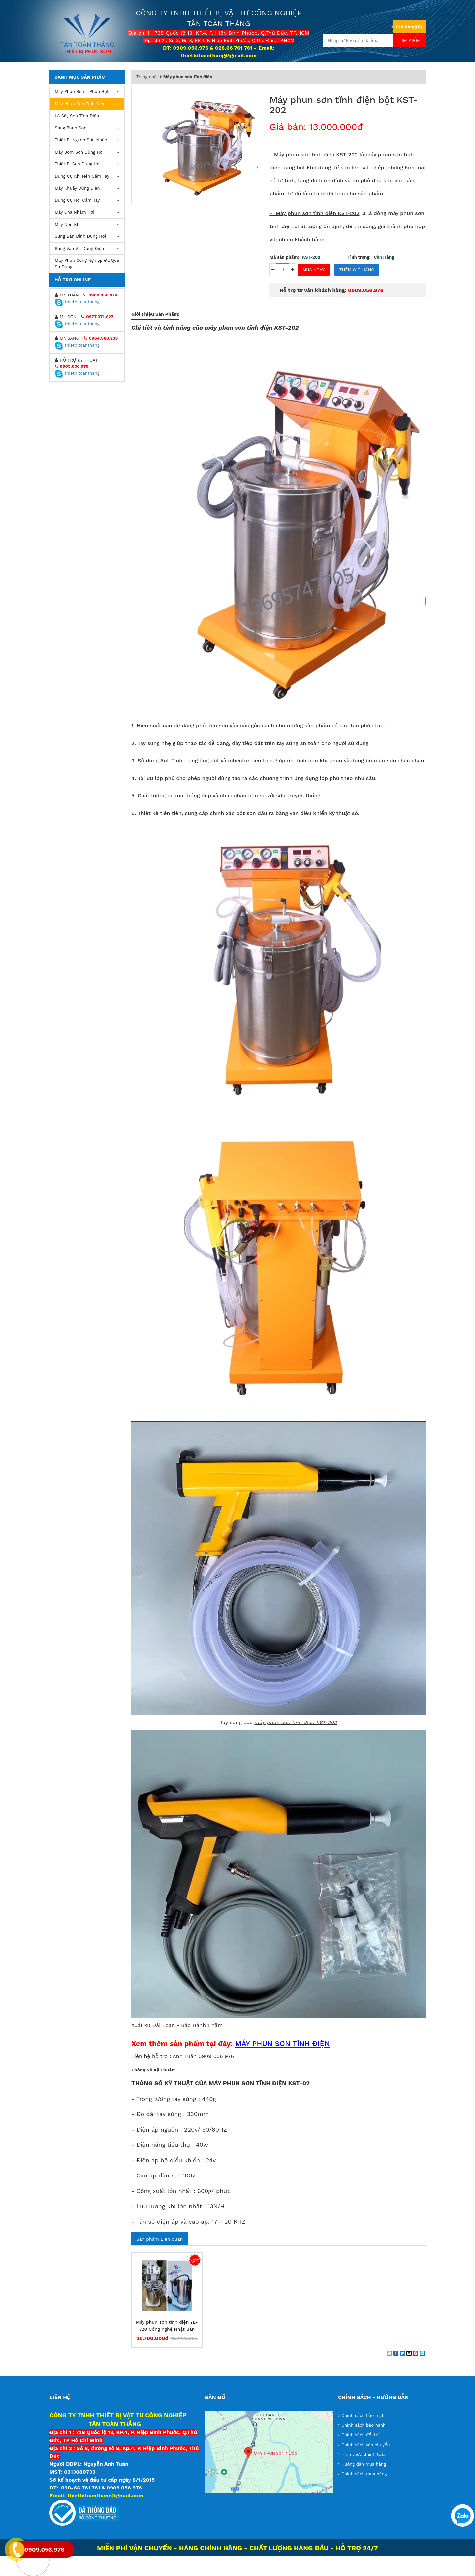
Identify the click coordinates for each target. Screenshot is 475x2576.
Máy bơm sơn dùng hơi (89, 172)
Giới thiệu (190, 72)
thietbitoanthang (77, 321)
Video (326, 72)
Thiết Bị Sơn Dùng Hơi (89, 184)
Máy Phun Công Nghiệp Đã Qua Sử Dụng (89, 281)
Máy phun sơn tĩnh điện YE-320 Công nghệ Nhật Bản (167, 2345)
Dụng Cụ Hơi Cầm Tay (89, 220)
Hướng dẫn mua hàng (363, 2484)
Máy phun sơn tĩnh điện (89, 124)
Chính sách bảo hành (363, 2445)
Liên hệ (354, 72)
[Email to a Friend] (409, 2373)
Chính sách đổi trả (360, 2454)
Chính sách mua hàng (364, 2493)
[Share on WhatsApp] (389, 2373)
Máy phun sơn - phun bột (89, 112)
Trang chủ (148, 72)
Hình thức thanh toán (363, 2474)
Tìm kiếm (409, 40)
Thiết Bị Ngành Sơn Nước (89, 160)
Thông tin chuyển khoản (245, 72)
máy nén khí (89, 244)
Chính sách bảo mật (362, 2435)
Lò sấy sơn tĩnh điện (77, 135)
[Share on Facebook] (396, 2373)
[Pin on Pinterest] (415, 2373)
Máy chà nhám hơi (89, 232)
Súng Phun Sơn (89, 148)
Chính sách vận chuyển (365, 2464)
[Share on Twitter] (402, 2373)
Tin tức (297, 72)
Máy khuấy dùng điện (89, 208)
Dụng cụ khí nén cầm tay (89, 196)
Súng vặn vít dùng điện (89, 268)
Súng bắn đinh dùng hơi (89, 256)
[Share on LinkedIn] (422, 2373)
